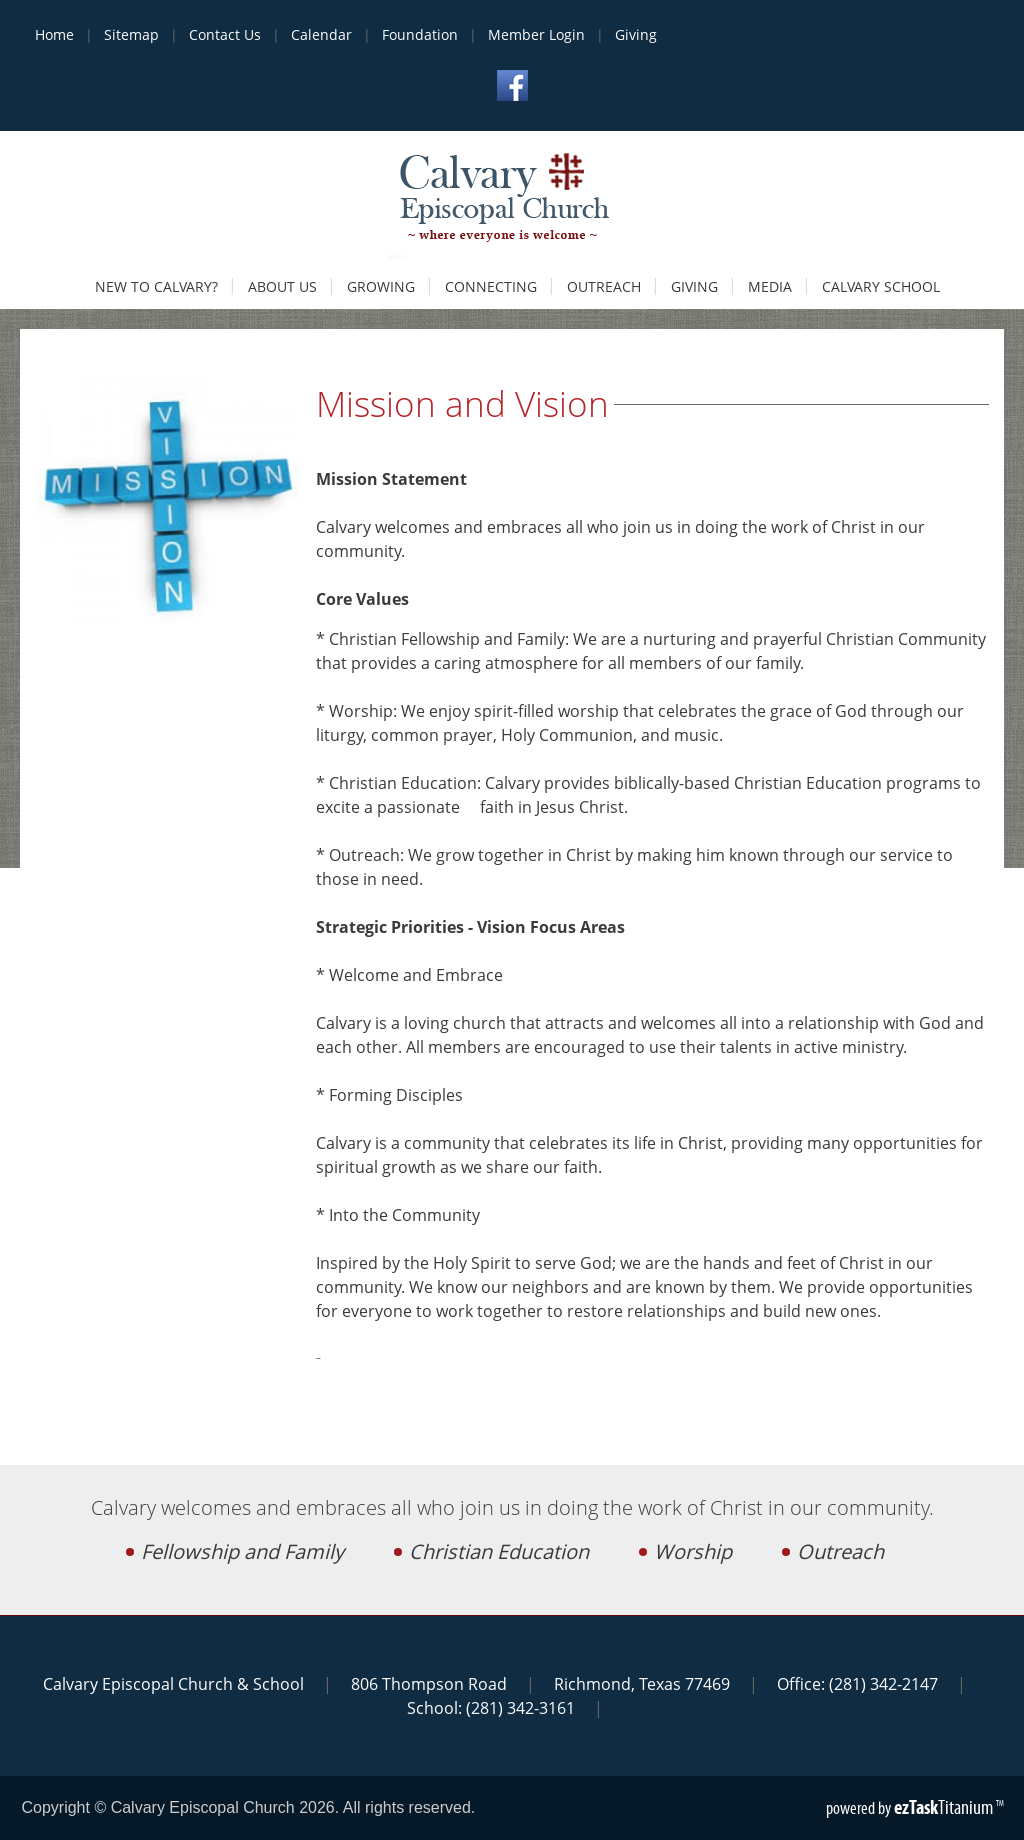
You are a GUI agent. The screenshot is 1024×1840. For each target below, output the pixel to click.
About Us (282, 286)
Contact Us (225, 34)
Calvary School (881, 286)
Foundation (420, 34)
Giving (636, 34)
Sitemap (131, 34)
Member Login (536, 34)
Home (54, 34)
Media (770, 286)
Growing (381, 286)
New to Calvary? (156, 286)
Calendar (321, 34)
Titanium (945, 1807)
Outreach (604, 286)
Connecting (491, 286)
